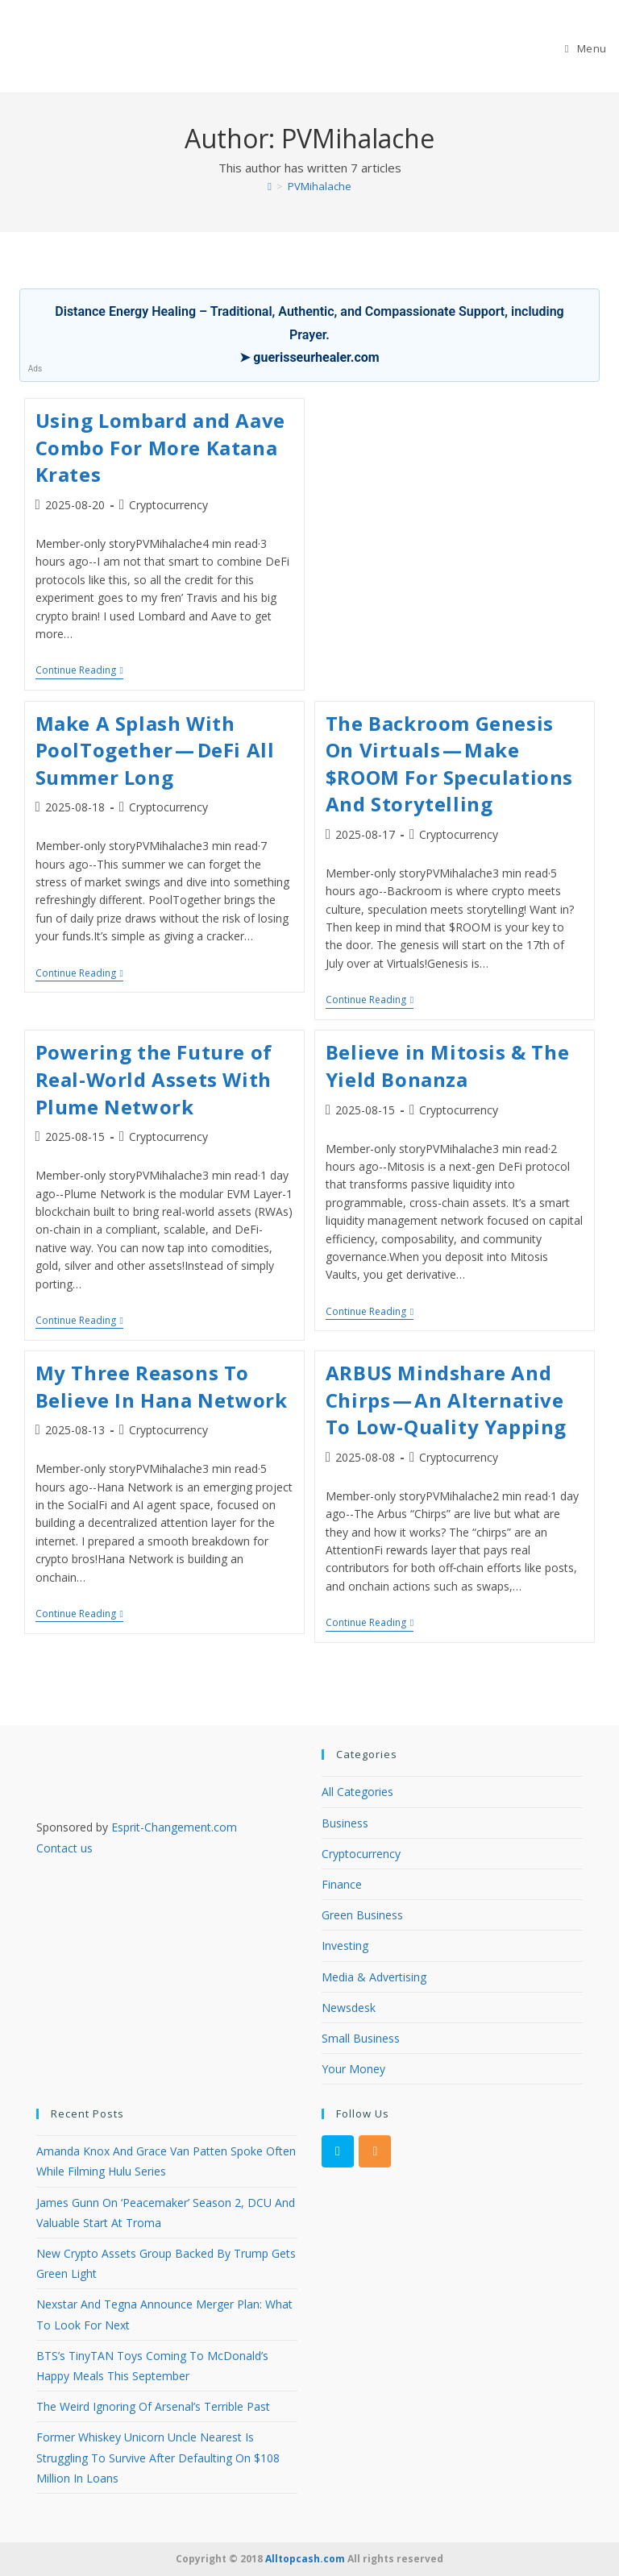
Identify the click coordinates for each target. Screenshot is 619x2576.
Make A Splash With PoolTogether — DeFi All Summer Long (155, 750)
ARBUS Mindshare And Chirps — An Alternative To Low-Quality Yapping (446, 1399)
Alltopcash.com (305, 2559)
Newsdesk (349, 2007)
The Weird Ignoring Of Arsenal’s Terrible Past (153, 2406)
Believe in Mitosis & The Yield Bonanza (447, 1066)
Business (345, 1823)
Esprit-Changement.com (174, 1827)
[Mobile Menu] (586, 48)
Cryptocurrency (168, 504)
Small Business (361, 2038)
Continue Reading (79, 671)
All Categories (357, 1791)
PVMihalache (319, 186)
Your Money (353, 2068)
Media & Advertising (374, 1977)
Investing (345, 1945)
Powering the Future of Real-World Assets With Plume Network (153, 1079)
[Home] (270, 186)
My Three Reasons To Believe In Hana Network (161, 1386)
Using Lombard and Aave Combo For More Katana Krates (160, 447)
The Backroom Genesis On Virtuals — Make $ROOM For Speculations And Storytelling (449, 764)
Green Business (362, 1915)
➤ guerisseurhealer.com (309, 357)
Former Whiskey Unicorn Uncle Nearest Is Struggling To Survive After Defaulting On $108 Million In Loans (158, 2457)
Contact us (64, 1848)
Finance (342, 1884)
